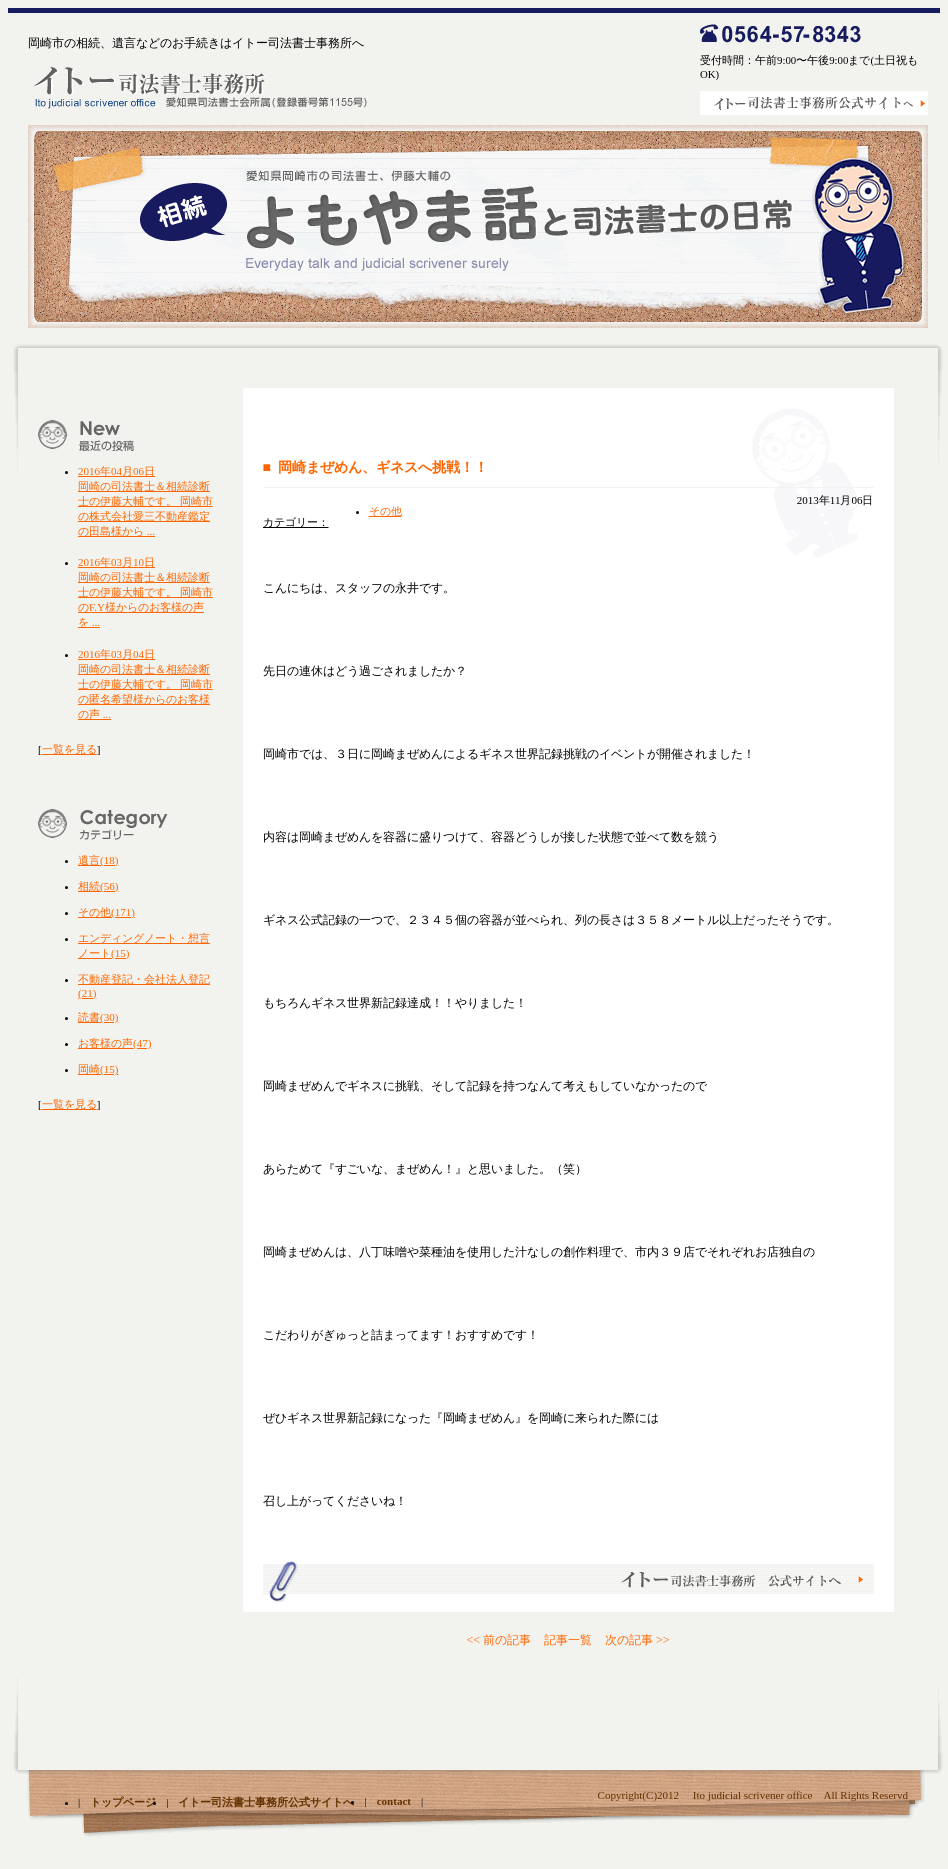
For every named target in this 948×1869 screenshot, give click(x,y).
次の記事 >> (637, 1640)
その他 (385, 511)
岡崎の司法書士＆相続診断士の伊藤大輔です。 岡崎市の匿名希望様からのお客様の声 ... (145, 684)
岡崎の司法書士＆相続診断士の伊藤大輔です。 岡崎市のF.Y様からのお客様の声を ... (145, 592)
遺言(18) (98, 860)
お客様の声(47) (114, 1043)
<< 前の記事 (498, 1640)
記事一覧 (568, 1640)
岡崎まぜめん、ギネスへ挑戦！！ (383, 467)
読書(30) (98, 1017)
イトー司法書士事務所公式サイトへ (266, 1802)
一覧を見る (69, 749)
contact (394, 1801)
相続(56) (98, 886)
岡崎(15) (98, 1069)
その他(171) (106, 912)
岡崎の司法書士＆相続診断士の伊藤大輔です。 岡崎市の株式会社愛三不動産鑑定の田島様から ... (145, 501)
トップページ (123, 1802)
